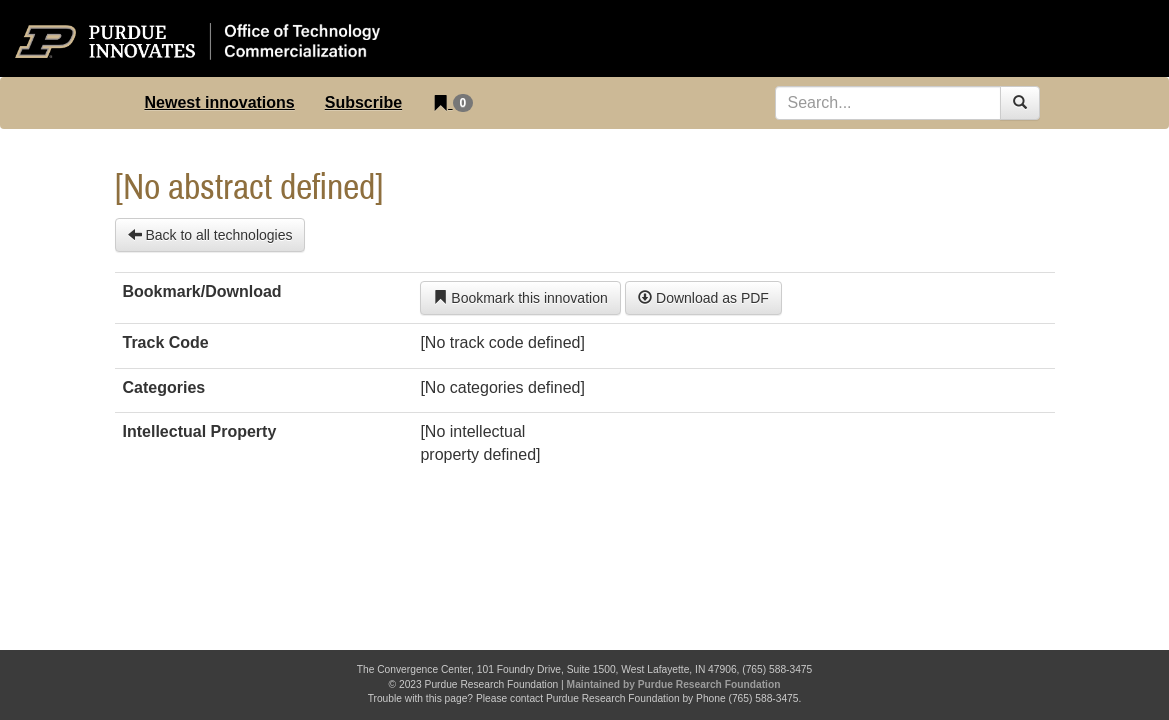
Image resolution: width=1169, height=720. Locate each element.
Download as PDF (703, 298)
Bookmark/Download (202, 291)
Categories (164, 387)
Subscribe (363, 102)
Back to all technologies (210, 235)
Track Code (166, 342)
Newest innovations (220, 102)
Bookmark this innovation (520, 298)
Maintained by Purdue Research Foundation (674, 684)
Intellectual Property (200, 431)
